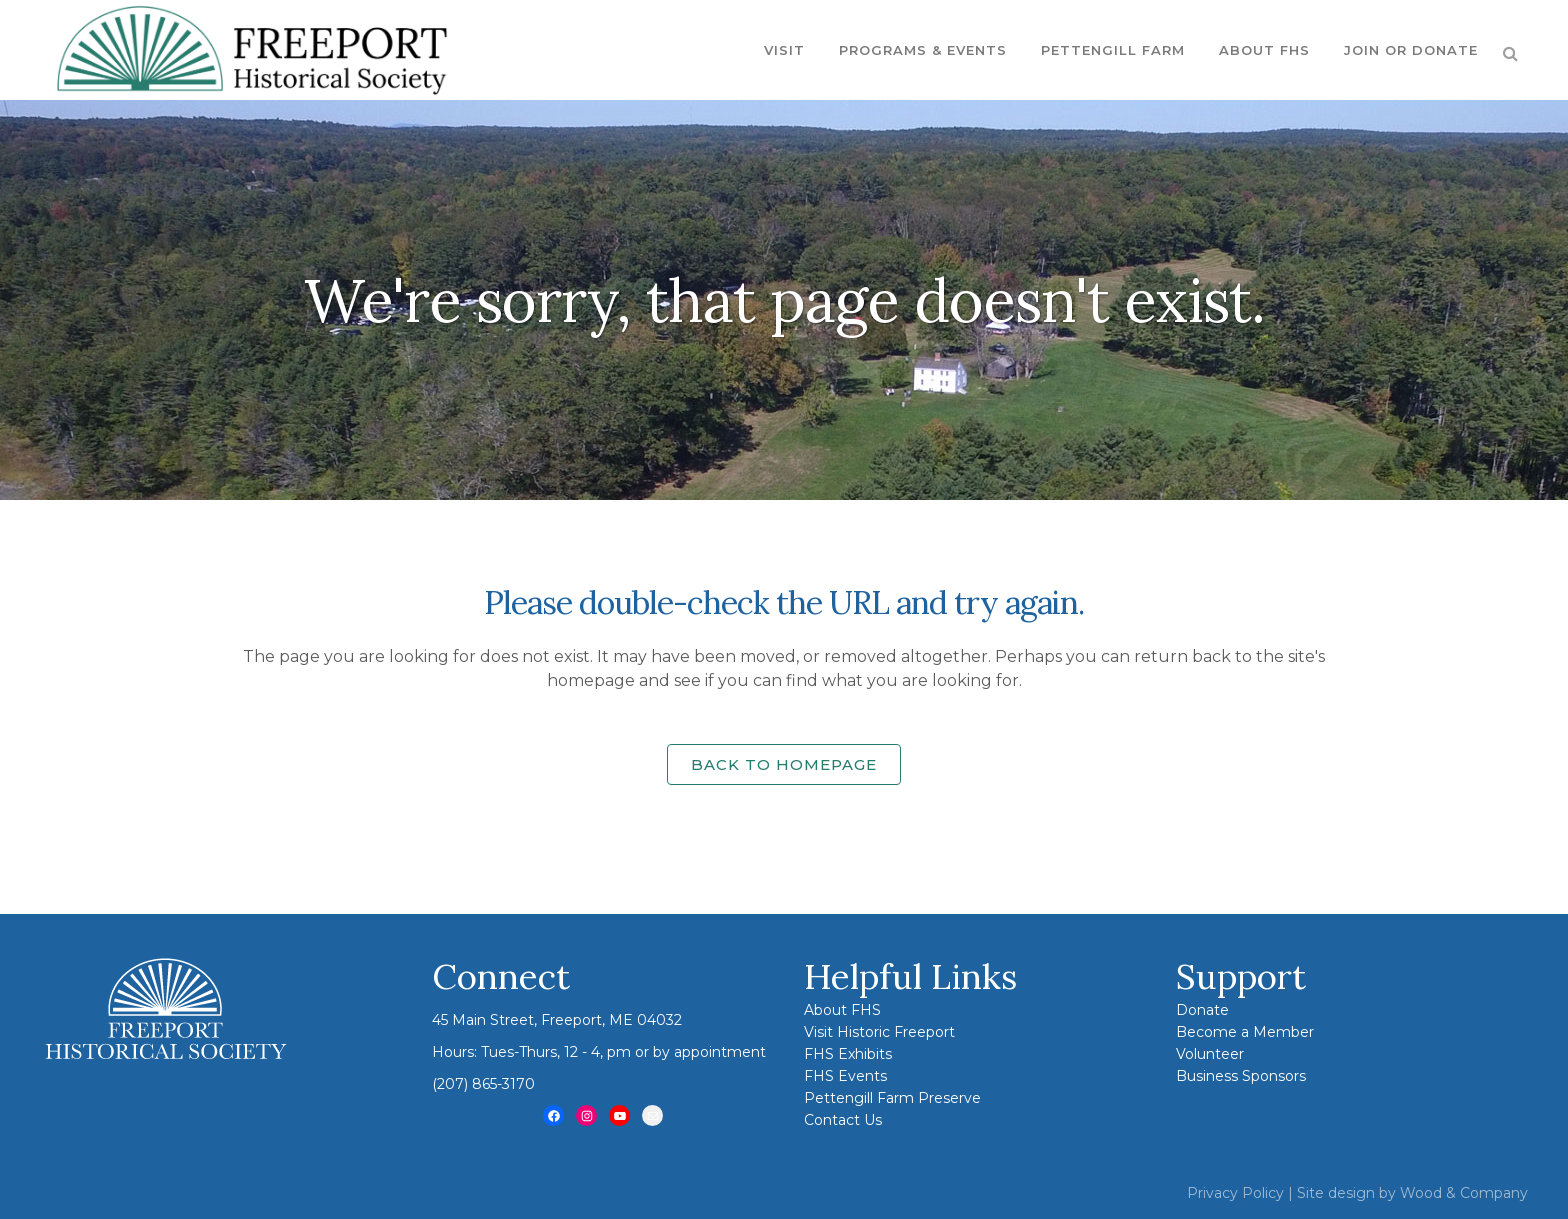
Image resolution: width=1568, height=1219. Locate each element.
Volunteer (1210, 1054)
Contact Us (843, 1120)
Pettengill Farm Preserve (892, 1098)
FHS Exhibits (848, 1054)
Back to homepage (784, 764)
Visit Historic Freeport (879, 1032)
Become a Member (1245, 1032)
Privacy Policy (1235, 1193)
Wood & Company (1464, 1193)
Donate (1202, 1010)
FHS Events (845, 1076)
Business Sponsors (1241, 1076)
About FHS (842, 1010)
